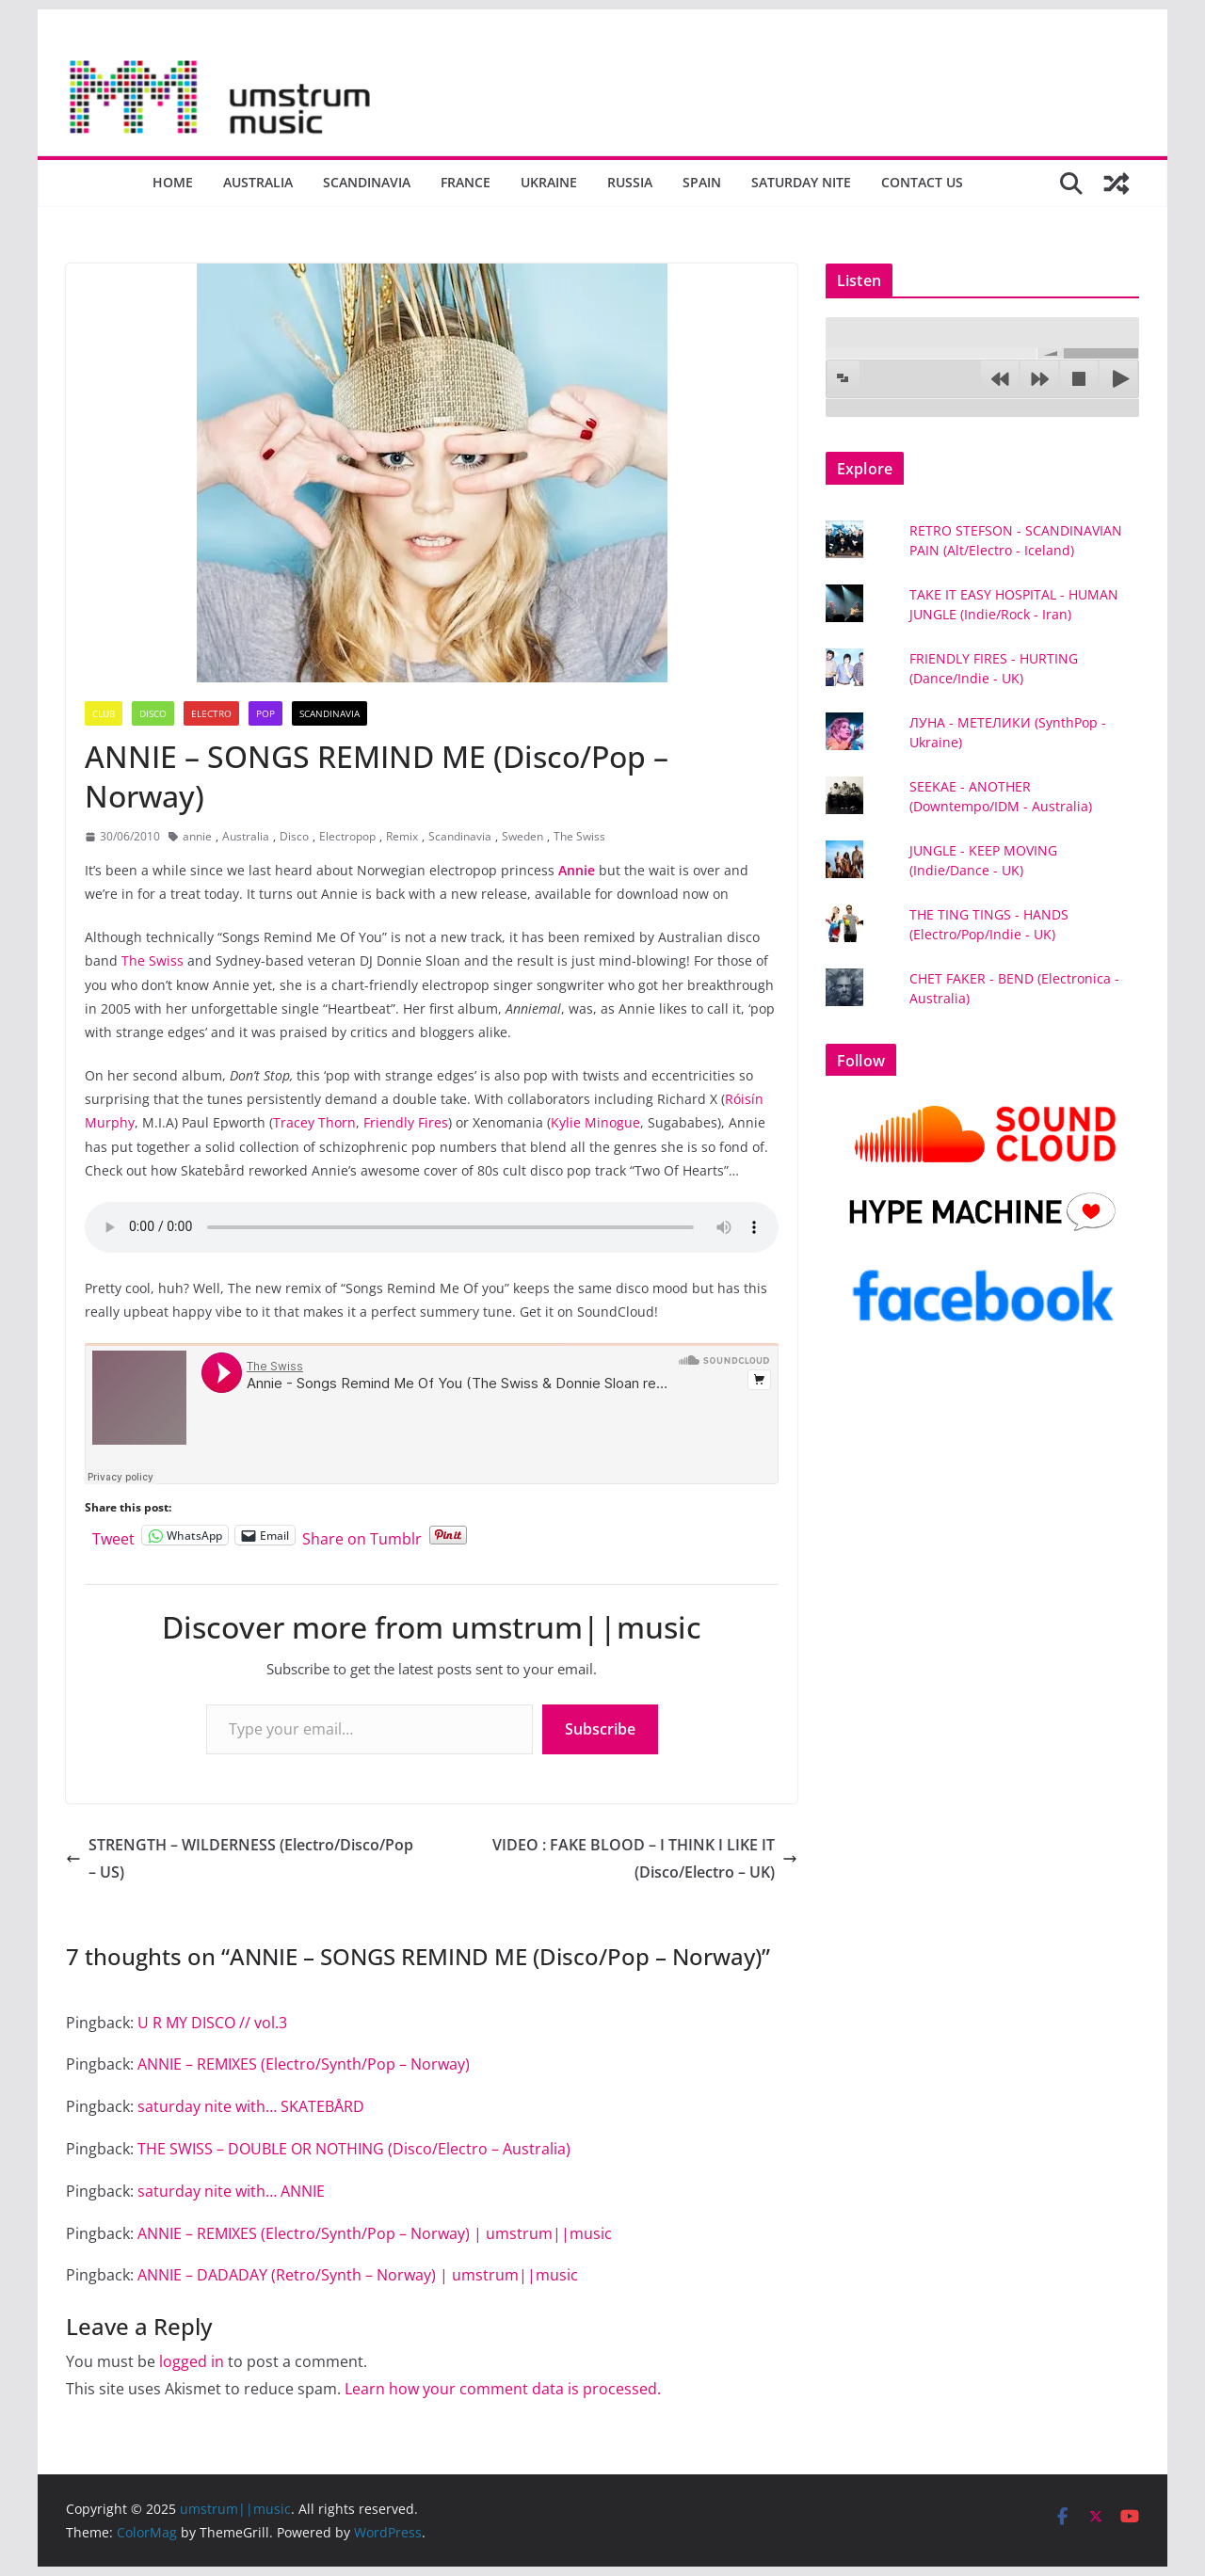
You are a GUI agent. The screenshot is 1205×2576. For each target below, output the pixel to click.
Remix (402, 836)
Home (173, 182)
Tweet (113, 1535)
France (465, 182)
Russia (629, 182)
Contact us (922, 182)
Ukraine (549, 182)
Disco (153, 713)
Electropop (347, 836)
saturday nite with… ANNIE (231, 2191)
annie (197, 836)
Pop (265, 713)
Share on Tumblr (362, 1535)
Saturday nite (801, 182)
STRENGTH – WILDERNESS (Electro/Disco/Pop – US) (239, 1858)
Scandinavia (366, 182)
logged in (191, 2361)
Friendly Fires (405, 1122)
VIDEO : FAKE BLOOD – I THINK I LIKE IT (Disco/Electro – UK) (644, 1858)
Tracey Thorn (314, 1122)
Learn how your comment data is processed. (503, 2388)
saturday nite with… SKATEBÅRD (250, 2106)
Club (103, 713)
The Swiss (579, 836)
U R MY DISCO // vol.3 (212, 2022)
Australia (258, 182)
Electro (211, 713)
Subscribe (600, 1729)
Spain (702, 182)
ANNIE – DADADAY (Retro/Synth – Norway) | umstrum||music (357, 2274)
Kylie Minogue (595, 1122)
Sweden (522, 836)
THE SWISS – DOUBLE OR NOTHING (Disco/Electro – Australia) (353, 2148)
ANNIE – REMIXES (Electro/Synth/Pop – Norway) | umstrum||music (374, 2233)
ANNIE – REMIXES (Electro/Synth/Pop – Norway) (303, 2064)
